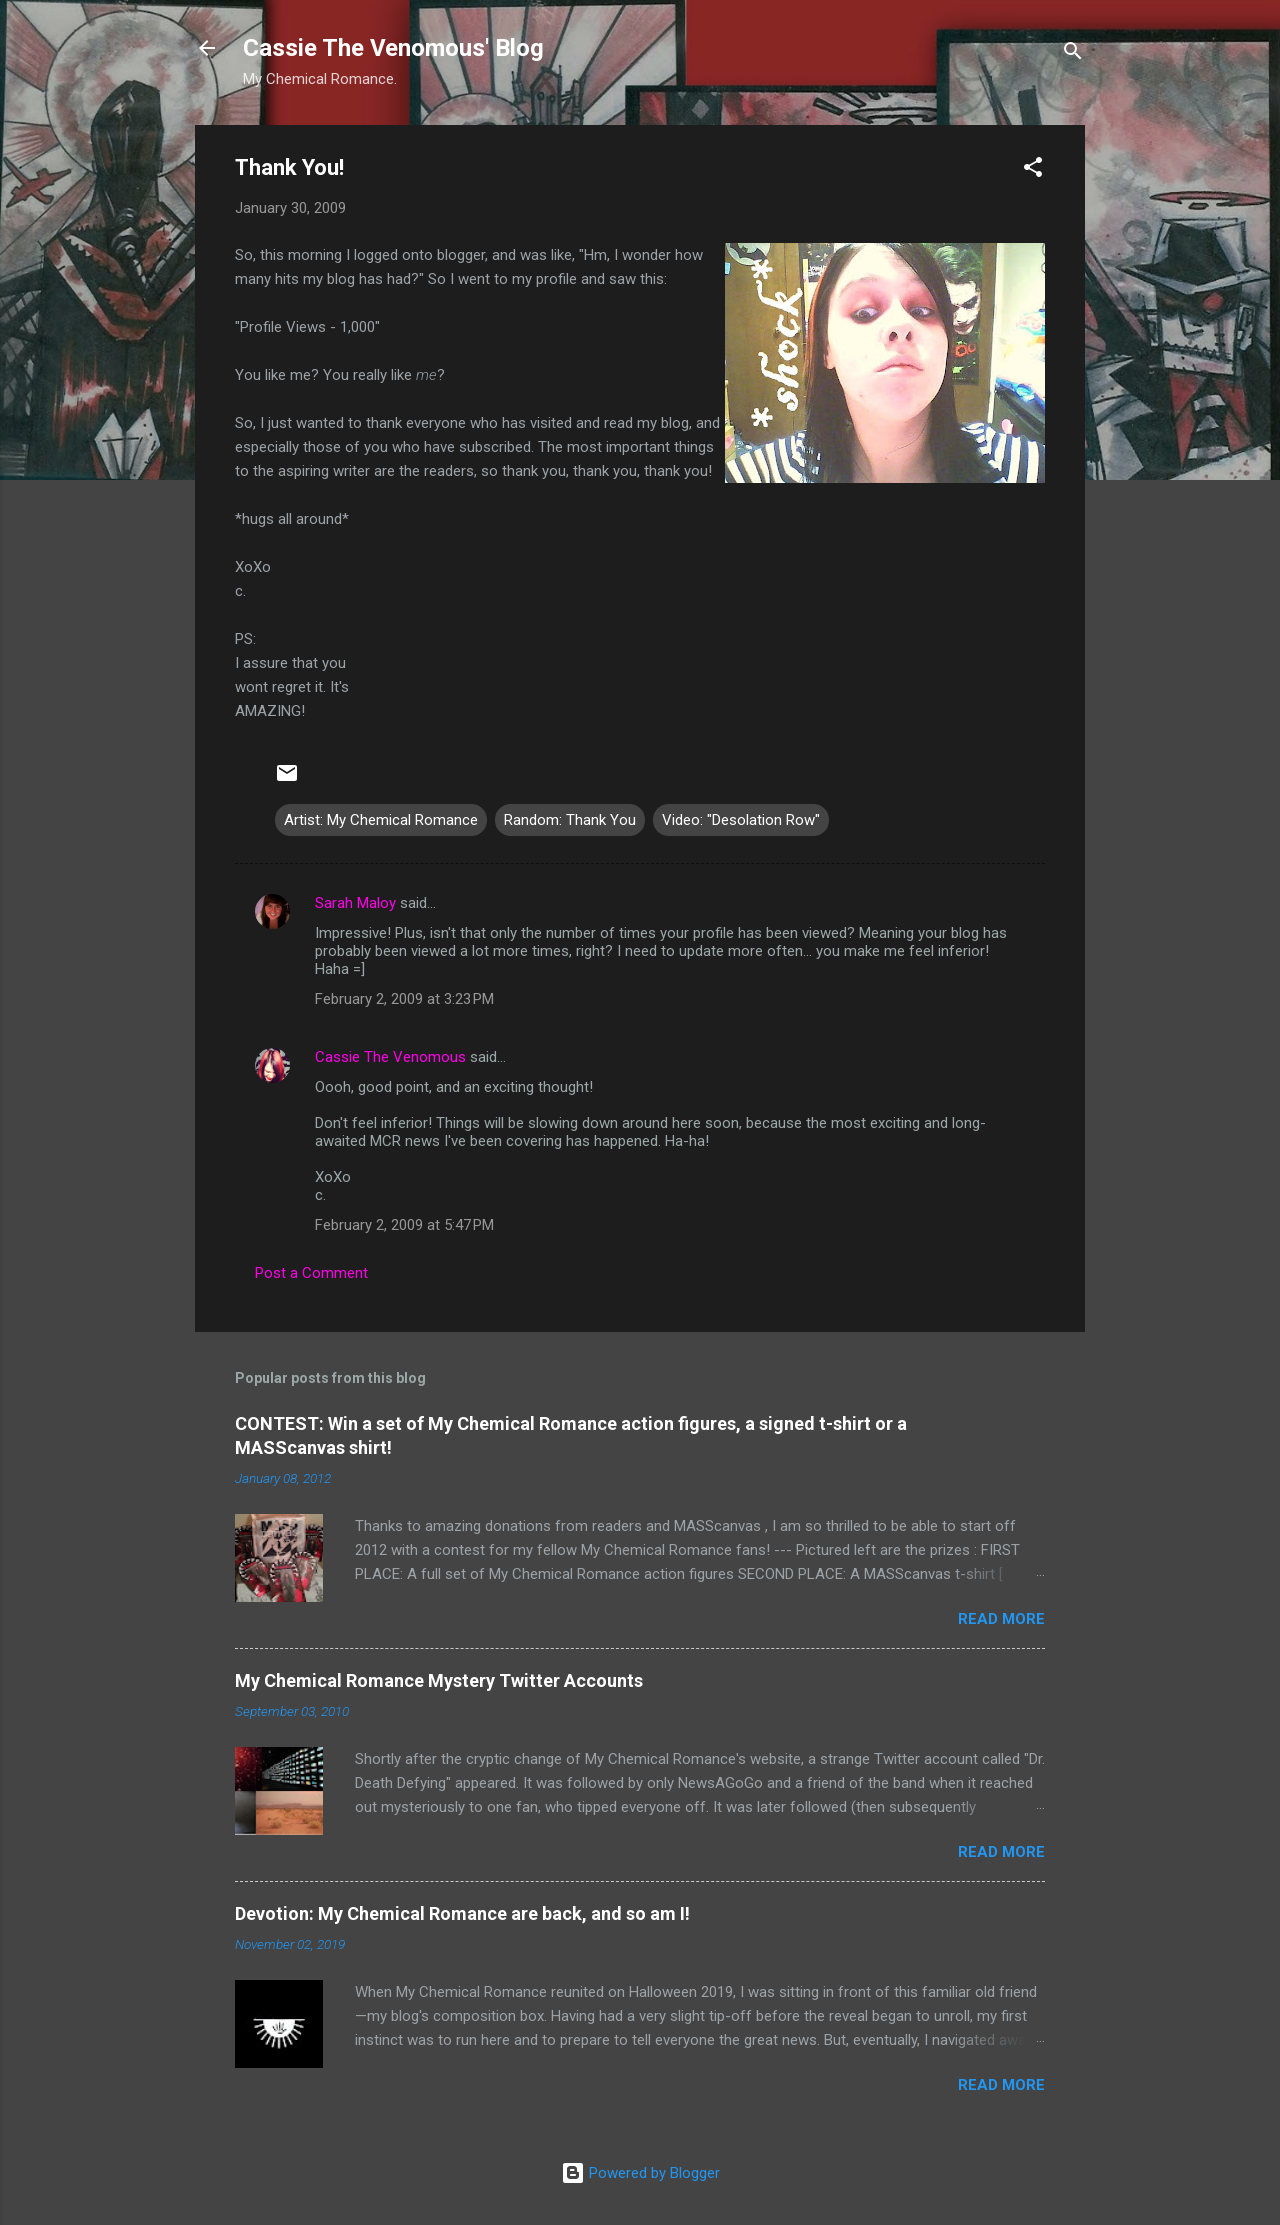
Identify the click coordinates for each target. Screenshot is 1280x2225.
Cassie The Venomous (390, 1057)
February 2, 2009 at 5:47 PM (404, 1225)
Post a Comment (311, 1273)
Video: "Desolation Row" (741, 820)
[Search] (1073, 54)
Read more (1001, 1619)
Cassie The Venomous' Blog (393, 48)
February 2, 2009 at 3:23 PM (404, 999)
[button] (1033, 170)
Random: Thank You (570, 820)
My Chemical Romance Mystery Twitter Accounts (439, 1680)
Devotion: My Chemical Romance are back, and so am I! (462, 1913)
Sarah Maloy (355, 903)
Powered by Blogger (640, 2173)
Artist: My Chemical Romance (381, 820)
